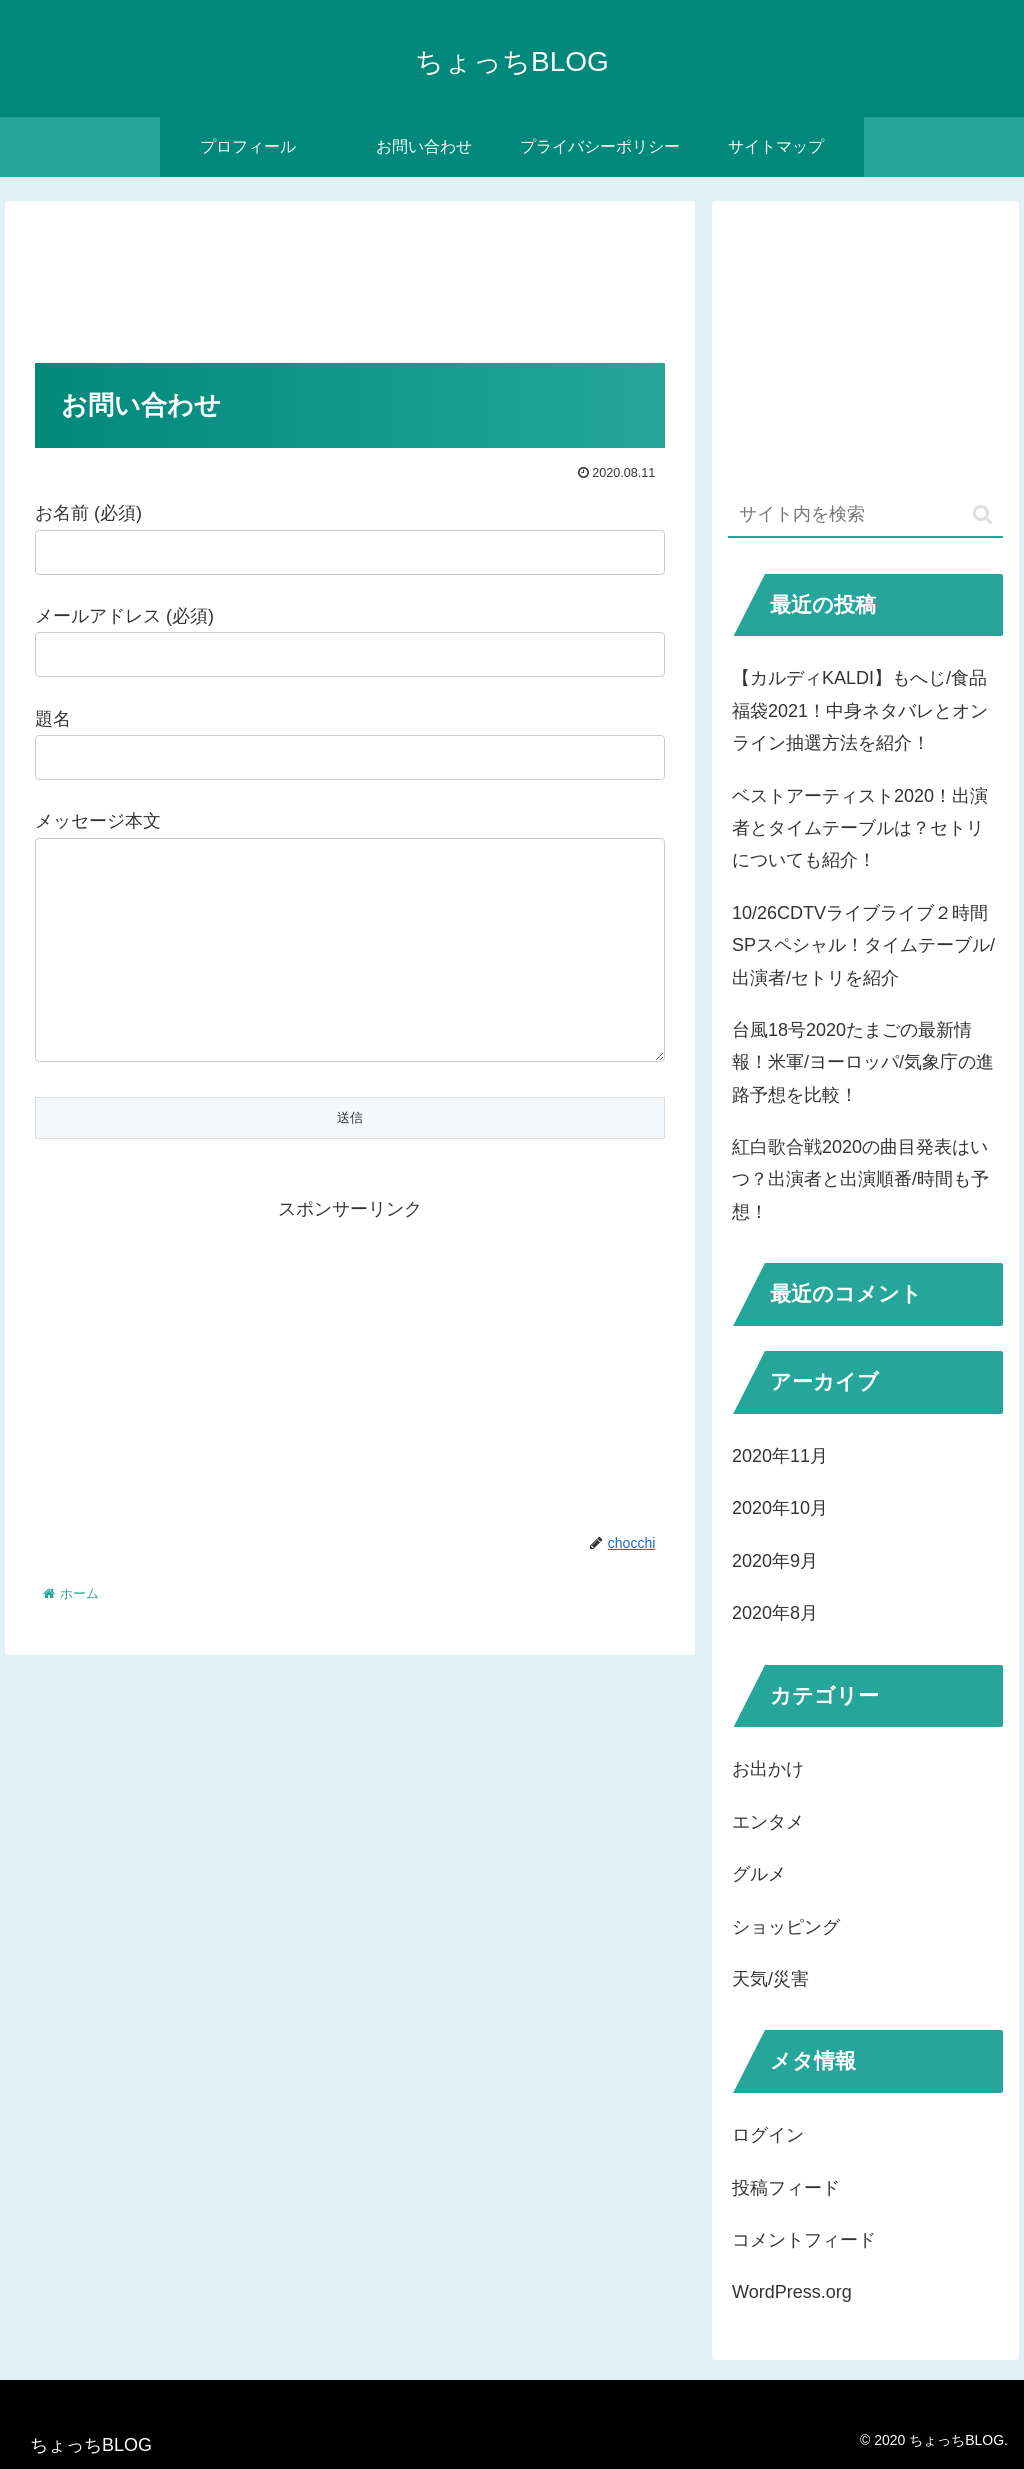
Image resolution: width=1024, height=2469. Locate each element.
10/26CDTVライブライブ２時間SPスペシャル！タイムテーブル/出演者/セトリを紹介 (863, 945)
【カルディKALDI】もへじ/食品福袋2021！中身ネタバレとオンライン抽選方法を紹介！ (860, 710)
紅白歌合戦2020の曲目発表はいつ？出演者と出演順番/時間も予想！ (860, 1179)
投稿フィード (786, 2188)
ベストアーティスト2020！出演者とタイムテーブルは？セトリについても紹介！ (860, 828)
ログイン (768, 2135)
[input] (865, 515)
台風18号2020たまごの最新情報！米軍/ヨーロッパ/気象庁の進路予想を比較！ (863, 1062)
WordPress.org (792, 2292)
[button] (982, 514)
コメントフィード (804, 2240)
